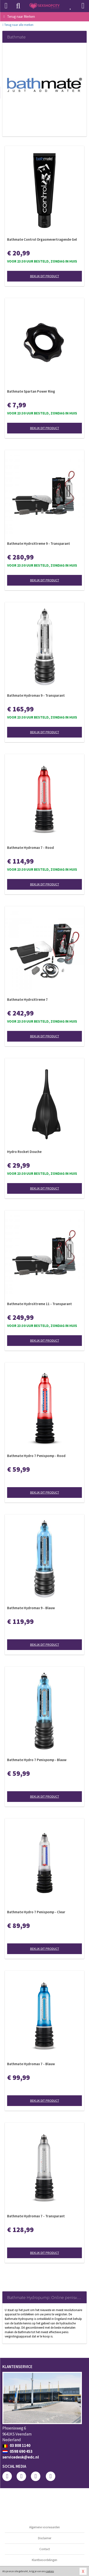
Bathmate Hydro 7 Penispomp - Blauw (36, 1760)
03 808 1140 (16, 2445)
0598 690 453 (17, 2451)
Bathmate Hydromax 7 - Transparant (36, 2216)
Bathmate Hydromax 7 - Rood (30, 847)
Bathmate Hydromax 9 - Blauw (31, 1608)
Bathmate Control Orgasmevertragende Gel (42, 239)
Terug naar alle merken (17, 25)
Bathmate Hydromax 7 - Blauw (31, 2064)
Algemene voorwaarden (44, 2527)
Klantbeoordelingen (44, 2560)
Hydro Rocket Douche (24, 1151)
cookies (50, 2571)
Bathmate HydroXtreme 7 (27, 999)
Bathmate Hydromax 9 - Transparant (36, 695)
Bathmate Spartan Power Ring (31, 391)
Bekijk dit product (44, 276)
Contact (44, 2549)
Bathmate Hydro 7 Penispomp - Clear (36, 1912)
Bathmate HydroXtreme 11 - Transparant (39, 1304)
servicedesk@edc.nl (20, 2457)
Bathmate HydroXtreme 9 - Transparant (38, 543)
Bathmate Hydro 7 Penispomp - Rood (36, 1455)
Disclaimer (44, 2538)
